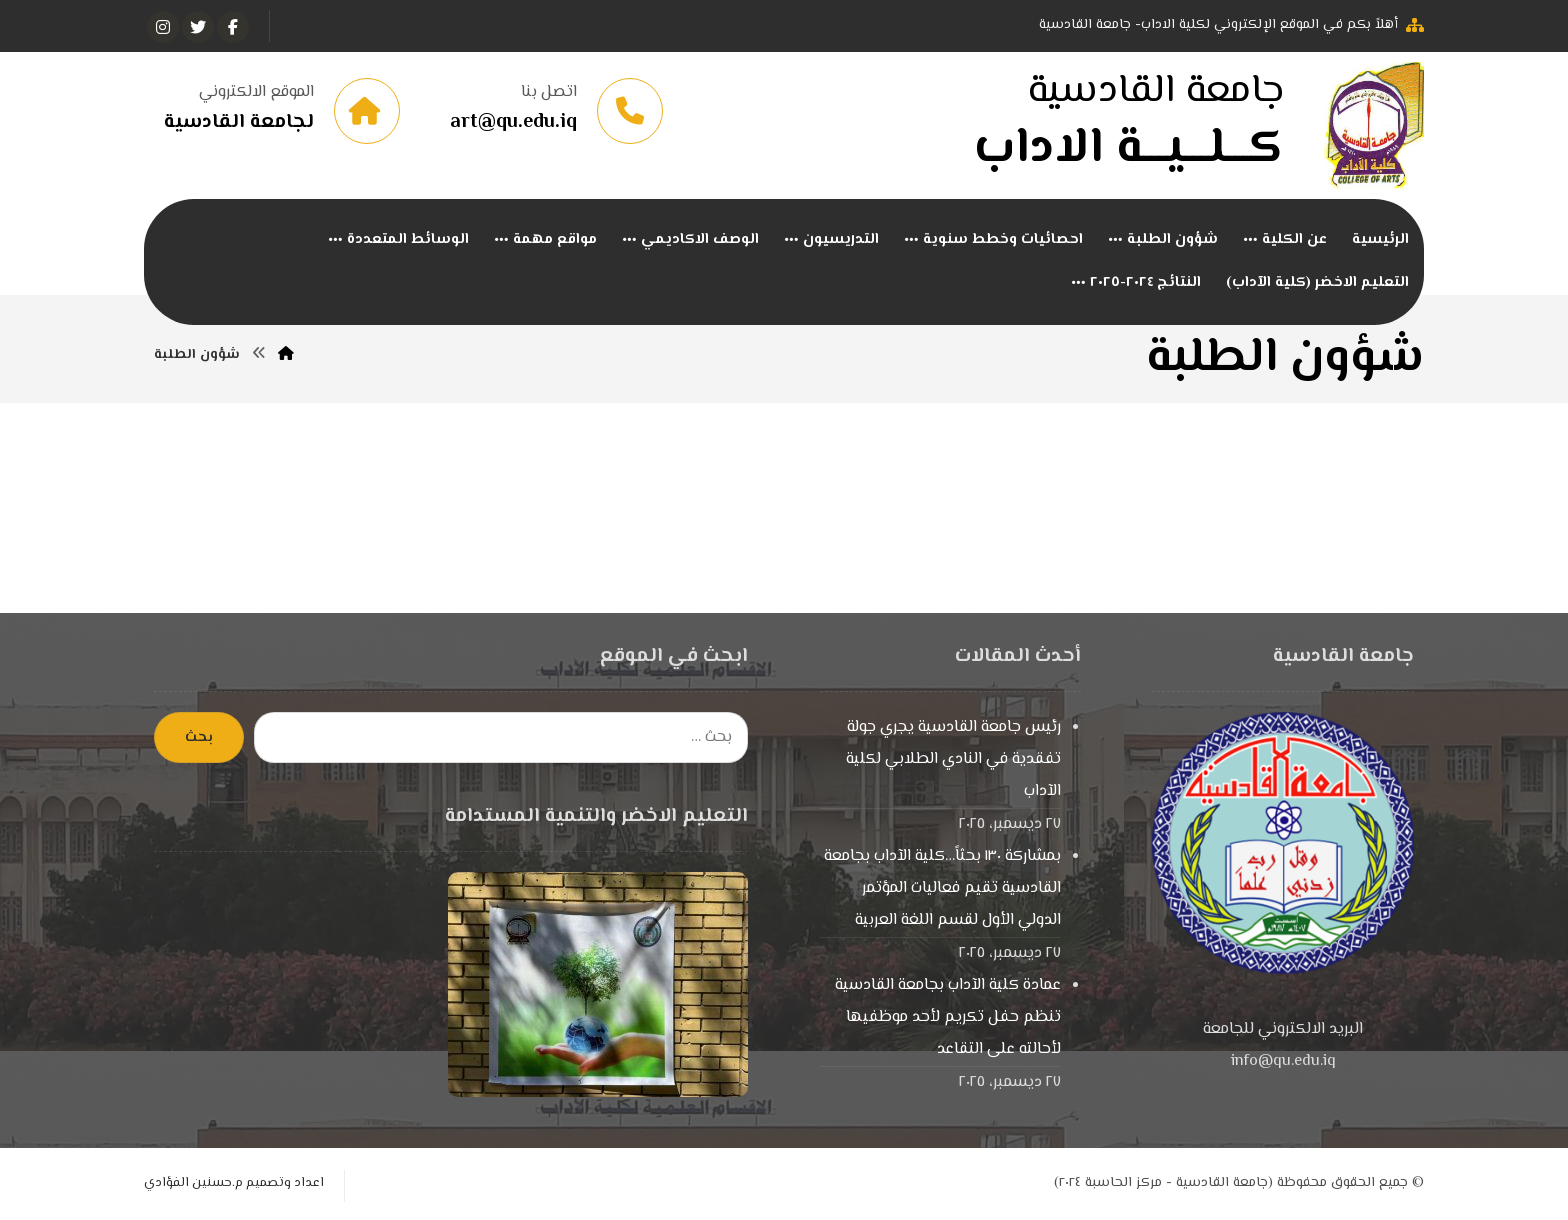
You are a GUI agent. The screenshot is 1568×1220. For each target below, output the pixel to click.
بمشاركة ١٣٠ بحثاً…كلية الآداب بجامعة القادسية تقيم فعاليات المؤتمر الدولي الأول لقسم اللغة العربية (942, 888)
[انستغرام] (163, 27)
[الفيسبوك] (233, 27)
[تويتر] (198, 27)
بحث (199, 738)
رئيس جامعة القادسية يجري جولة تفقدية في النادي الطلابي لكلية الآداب (953, 759)
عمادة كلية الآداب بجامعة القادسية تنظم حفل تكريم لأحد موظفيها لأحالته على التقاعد (948, 1017)
